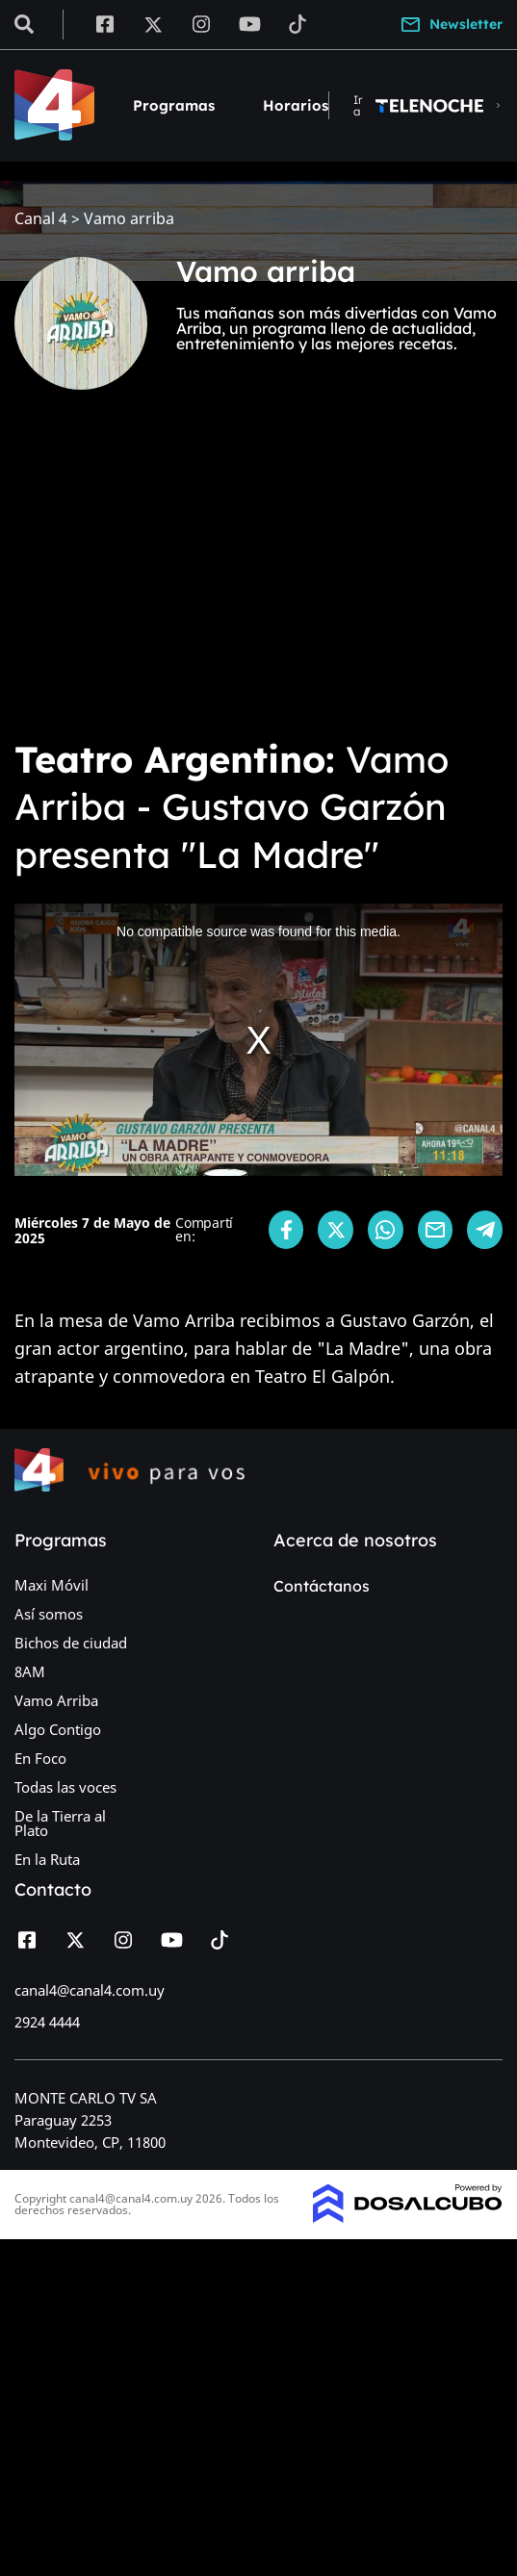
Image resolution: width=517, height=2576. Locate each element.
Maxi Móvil (51, 1584)
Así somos (48, 1613)
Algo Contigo (57, 1729)
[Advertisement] (258, 577)
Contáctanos (321, 1585)
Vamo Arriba (56, 1700)
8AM (29, 1671)
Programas (174, 105)
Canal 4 (40, 219)
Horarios (295, 105)
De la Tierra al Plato (60, 1823)
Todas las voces (65, 1787)
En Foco (40, 1758)
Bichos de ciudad (70, 1642)
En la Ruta (47, 1859)
